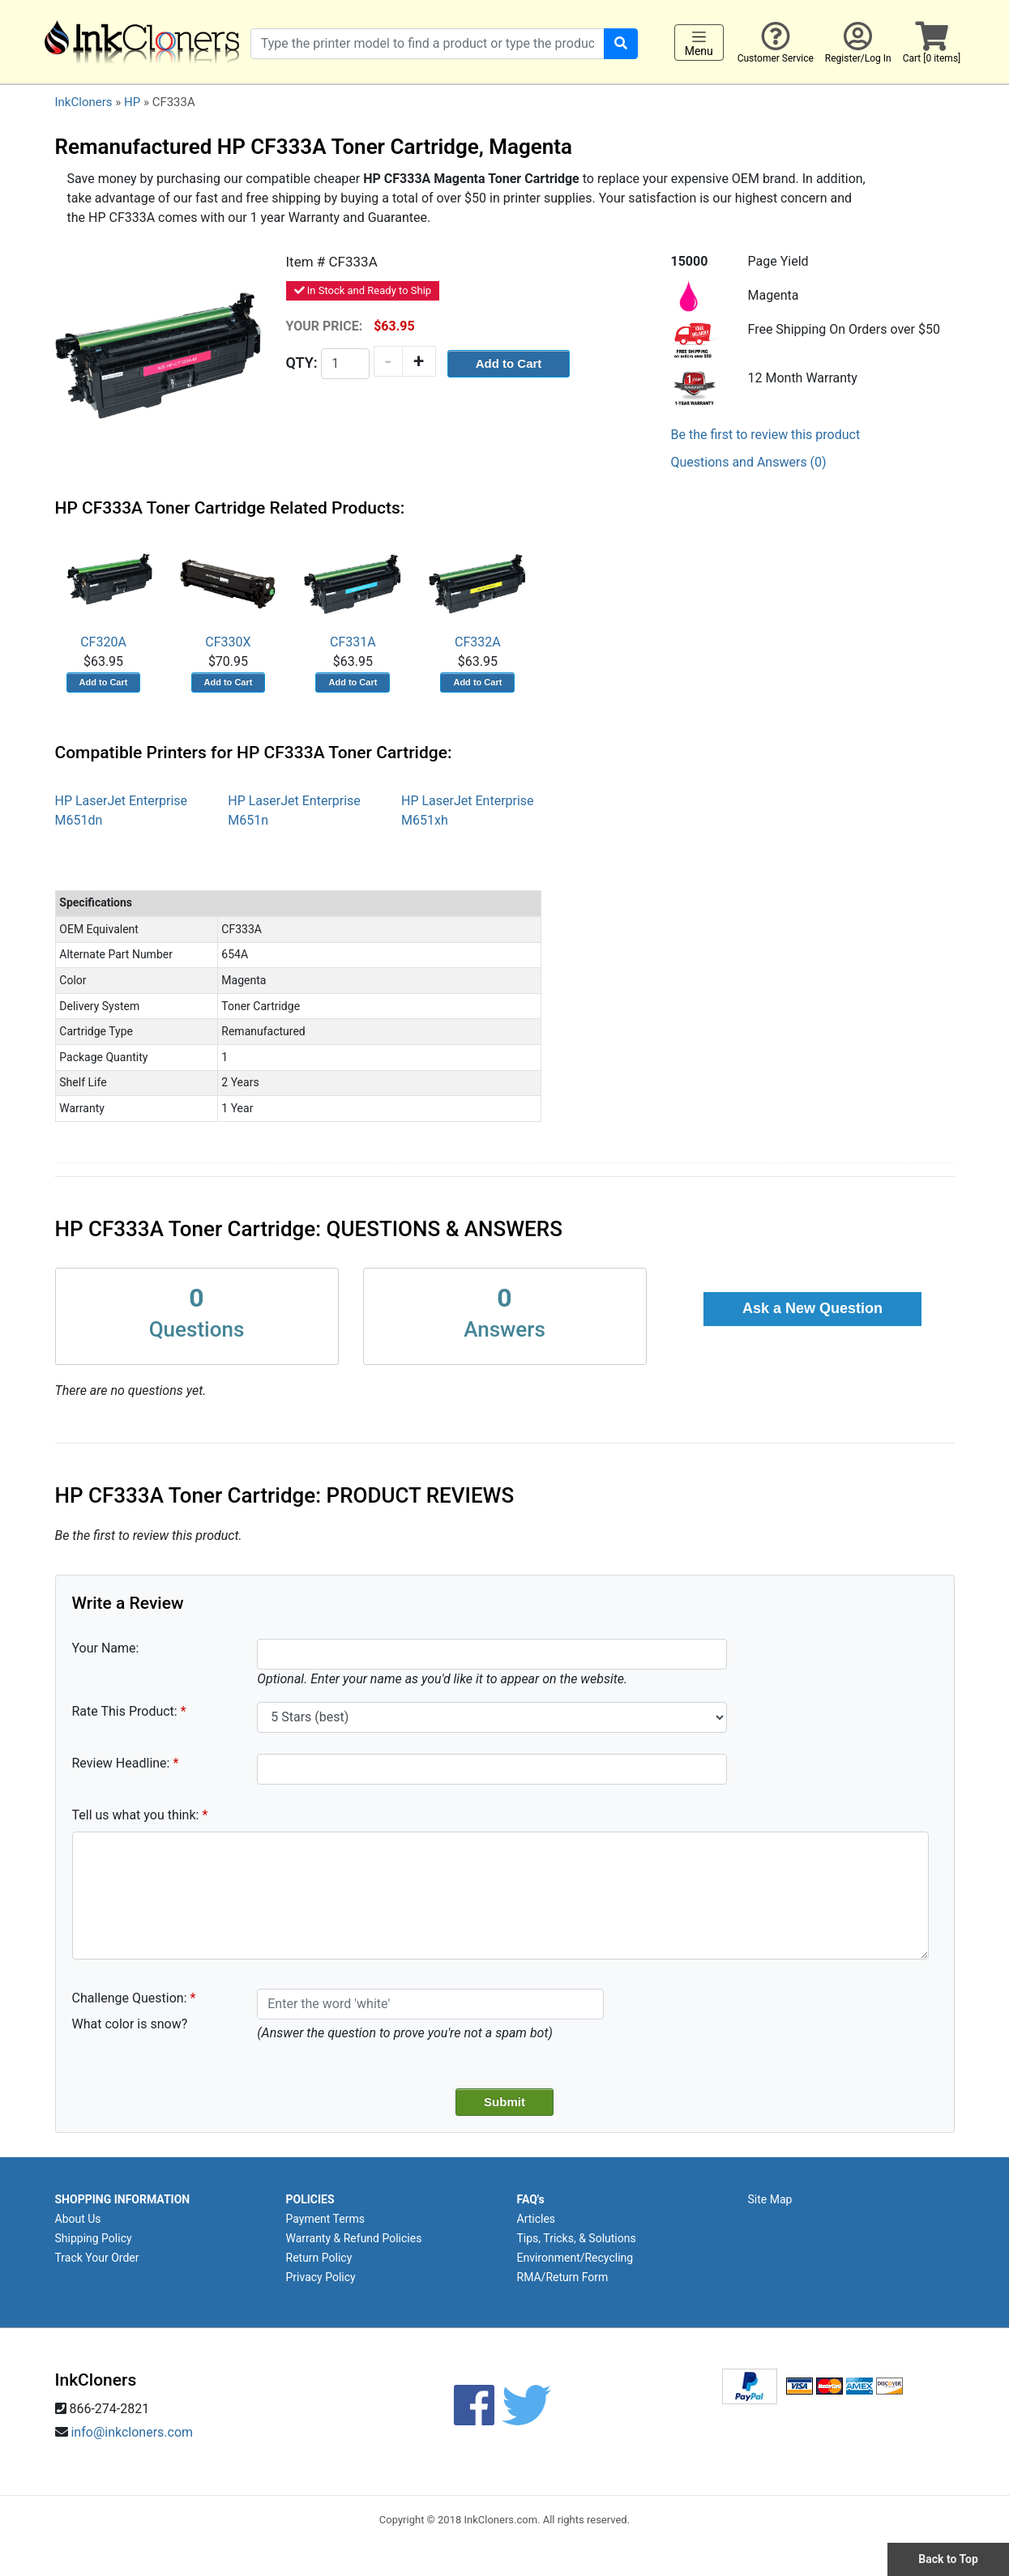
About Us (78, 2218)
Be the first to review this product (766, 434)
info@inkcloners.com (132, 2432)
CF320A (103, 592)
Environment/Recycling (575, 2257)
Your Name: (105, 1648)
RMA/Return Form (563, 2277)
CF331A (352, 592)
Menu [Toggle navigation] (699, 43)
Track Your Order (97, 2257)
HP (132, 102)
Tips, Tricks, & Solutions (576, 2238)
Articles (536, 2218)
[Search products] (427, 43)
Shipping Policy (93, 2238)
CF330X (227, 592)
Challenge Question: (129, 1998)
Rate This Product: (124, 1711)
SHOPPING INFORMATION (122, 2199)
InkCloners (84, 102)
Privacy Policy (321, 2277)
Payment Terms (325, 2218)
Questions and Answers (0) (749, 462)
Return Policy (319, 2257)
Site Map (770, 2199)
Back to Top (948, 2559)
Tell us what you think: (135, 1815)
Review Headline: (121, 1763)
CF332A (477, 592)
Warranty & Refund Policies (354, 2238)
